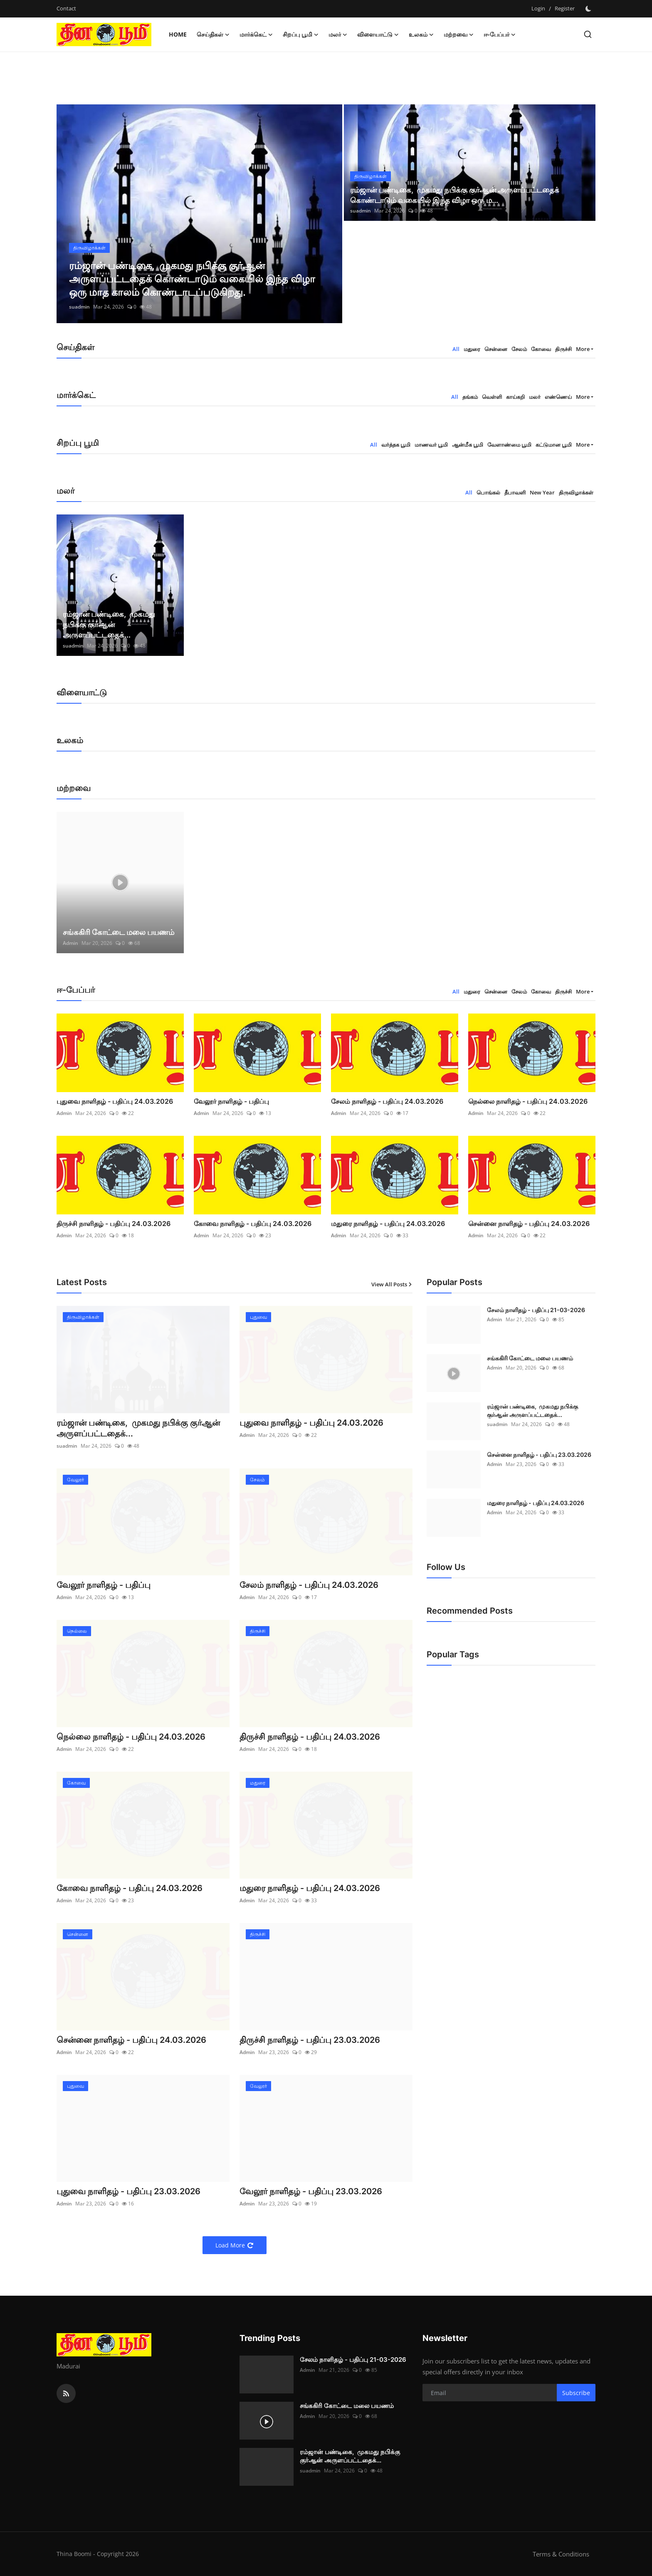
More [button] (583, 349)
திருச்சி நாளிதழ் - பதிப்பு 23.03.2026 (310, 2040)
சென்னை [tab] (495, 349)
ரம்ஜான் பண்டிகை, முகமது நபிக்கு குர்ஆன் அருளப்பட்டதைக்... (109, 624)
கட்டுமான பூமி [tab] (554, 444)
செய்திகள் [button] (213, 34)
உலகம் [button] (421, 34)
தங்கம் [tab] (470, 396)
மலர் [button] (337, 34)
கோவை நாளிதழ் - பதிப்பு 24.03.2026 (252, 1223)
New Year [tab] (542, 492)
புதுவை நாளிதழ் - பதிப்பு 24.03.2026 (115, 1101)
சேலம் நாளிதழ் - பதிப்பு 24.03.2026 (387, 1101)
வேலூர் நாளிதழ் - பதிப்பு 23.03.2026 (311, 2191)
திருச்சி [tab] (563, 349)
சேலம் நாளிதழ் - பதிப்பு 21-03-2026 (536, 1309)
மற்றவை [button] (459, 34)
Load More (234, 2245)
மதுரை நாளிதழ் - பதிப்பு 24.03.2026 (388, 1223)
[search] (587, 34)
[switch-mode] (589, 9)
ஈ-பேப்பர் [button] (500, 34)
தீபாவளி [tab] (515, 492)
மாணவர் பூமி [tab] (431, 444)
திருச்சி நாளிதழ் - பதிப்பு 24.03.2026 (113, 1223)
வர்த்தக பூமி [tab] (395, 444)
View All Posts (391, 1284)
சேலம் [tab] (519, 349)
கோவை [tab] (541, 349)
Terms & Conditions (561, 2554)
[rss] (66, 2393)
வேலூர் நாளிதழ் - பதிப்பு (231, 1101)
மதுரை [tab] (472, 349)
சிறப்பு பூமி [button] (301, 34)
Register (565, 8)
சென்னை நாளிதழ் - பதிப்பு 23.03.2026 (539, 1454)
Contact (66, 8)
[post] (199, 213)
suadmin (79, 306)
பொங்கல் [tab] (488, 492)
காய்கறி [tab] (515, 396)
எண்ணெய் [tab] (558, 396)
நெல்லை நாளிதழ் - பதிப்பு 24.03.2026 (528, 1101)
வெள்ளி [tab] (492, 396)
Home (178, 34)
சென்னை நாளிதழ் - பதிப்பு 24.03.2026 (529, 1223)
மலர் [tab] (535, 396)
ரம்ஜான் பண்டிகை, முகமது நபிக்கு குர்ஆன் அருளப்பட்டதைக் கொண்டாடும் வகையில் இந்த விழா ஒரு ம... (454, 195)
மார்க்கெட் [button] (256, 34)
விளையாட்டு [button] (378, 34)
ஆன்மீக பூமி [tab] (467, 444)
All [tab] (455, 349)
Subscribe (576, 2393)
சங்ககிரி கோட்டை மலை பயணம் (118, 932)
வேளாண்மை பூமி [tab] (509, 444)
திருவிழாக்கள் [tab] (576, 492)
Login (538, 8)
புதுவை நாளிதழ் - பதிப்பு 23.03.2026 (128, 2191)
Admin (70, 943)
